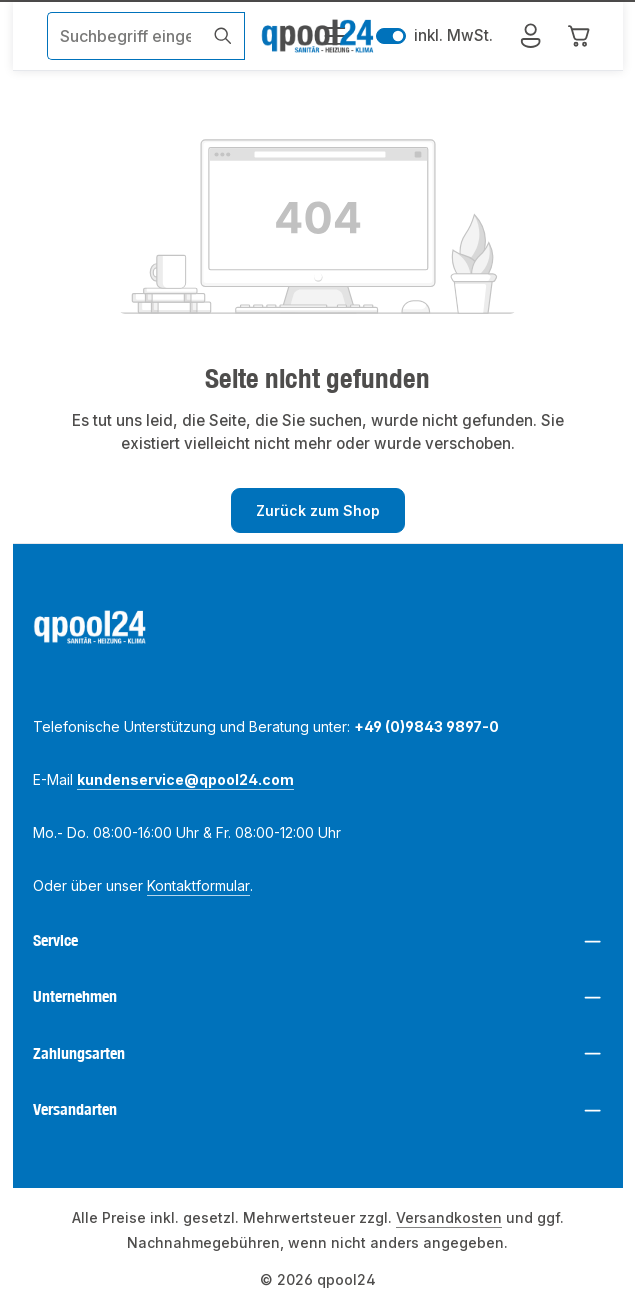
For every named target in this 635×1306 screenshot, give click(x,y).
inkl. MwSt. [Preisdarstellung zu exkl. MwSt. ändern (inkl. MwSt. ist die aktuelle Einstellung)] (434, 36)
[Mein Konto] (531, 36)
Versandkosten (449, 1217)
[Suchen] (222, 36)
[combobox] (125, 36)
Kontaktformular (198, 885)
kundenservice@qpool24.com (185, 779)
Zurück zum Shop (318, 510)
